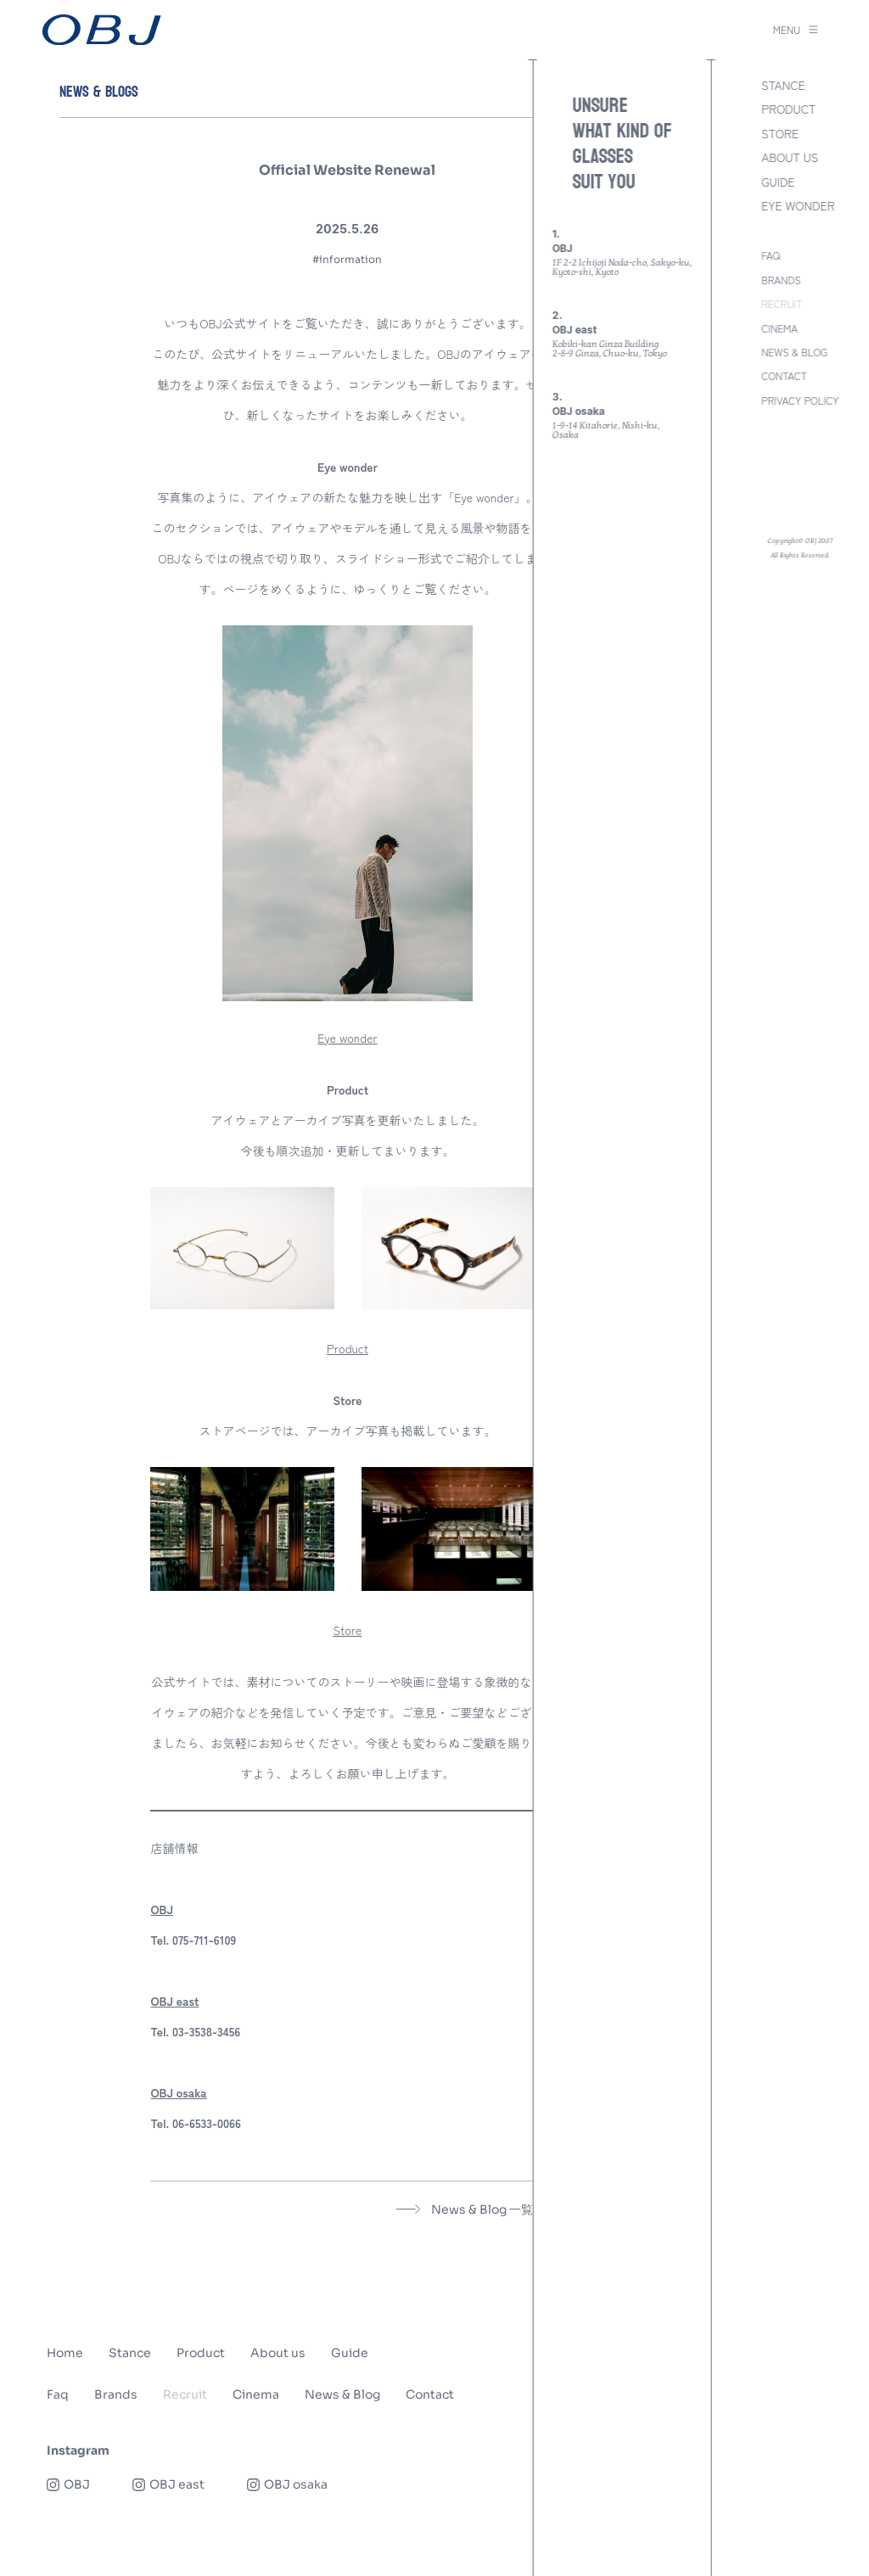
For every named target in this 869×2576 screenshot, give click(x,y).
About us (278, 2352)
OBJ (161, 1909)
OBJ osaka (178, 2092)
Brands (115, 2394)
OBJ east (174, 2000)
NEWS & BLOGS (98, 92)
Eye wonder (347, 1037)
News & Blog (342, 2394)
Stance (130, 2352)
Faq (58, 2394)
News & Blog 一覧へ (470, 2209)
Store (348, 1629)
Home (65, 2352)
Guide (349, 2352)
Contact (430, 2394)
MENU (795, 30)
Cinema (256, 2394)
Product (347, 1348)
